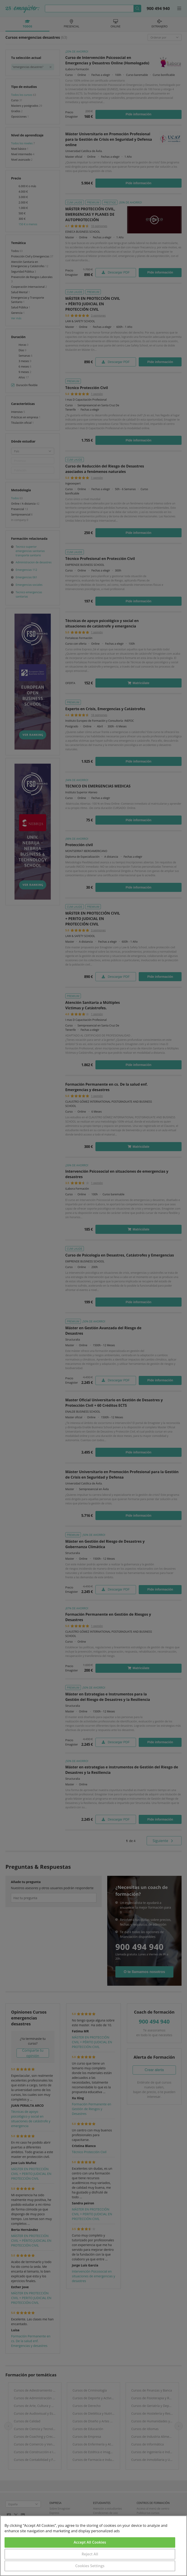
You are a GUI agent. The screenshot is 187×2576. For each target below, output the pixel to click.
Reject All (90, 2554)
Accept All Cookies (90, 2542)
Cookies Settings (89, 2565)
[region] (93, 2545)
